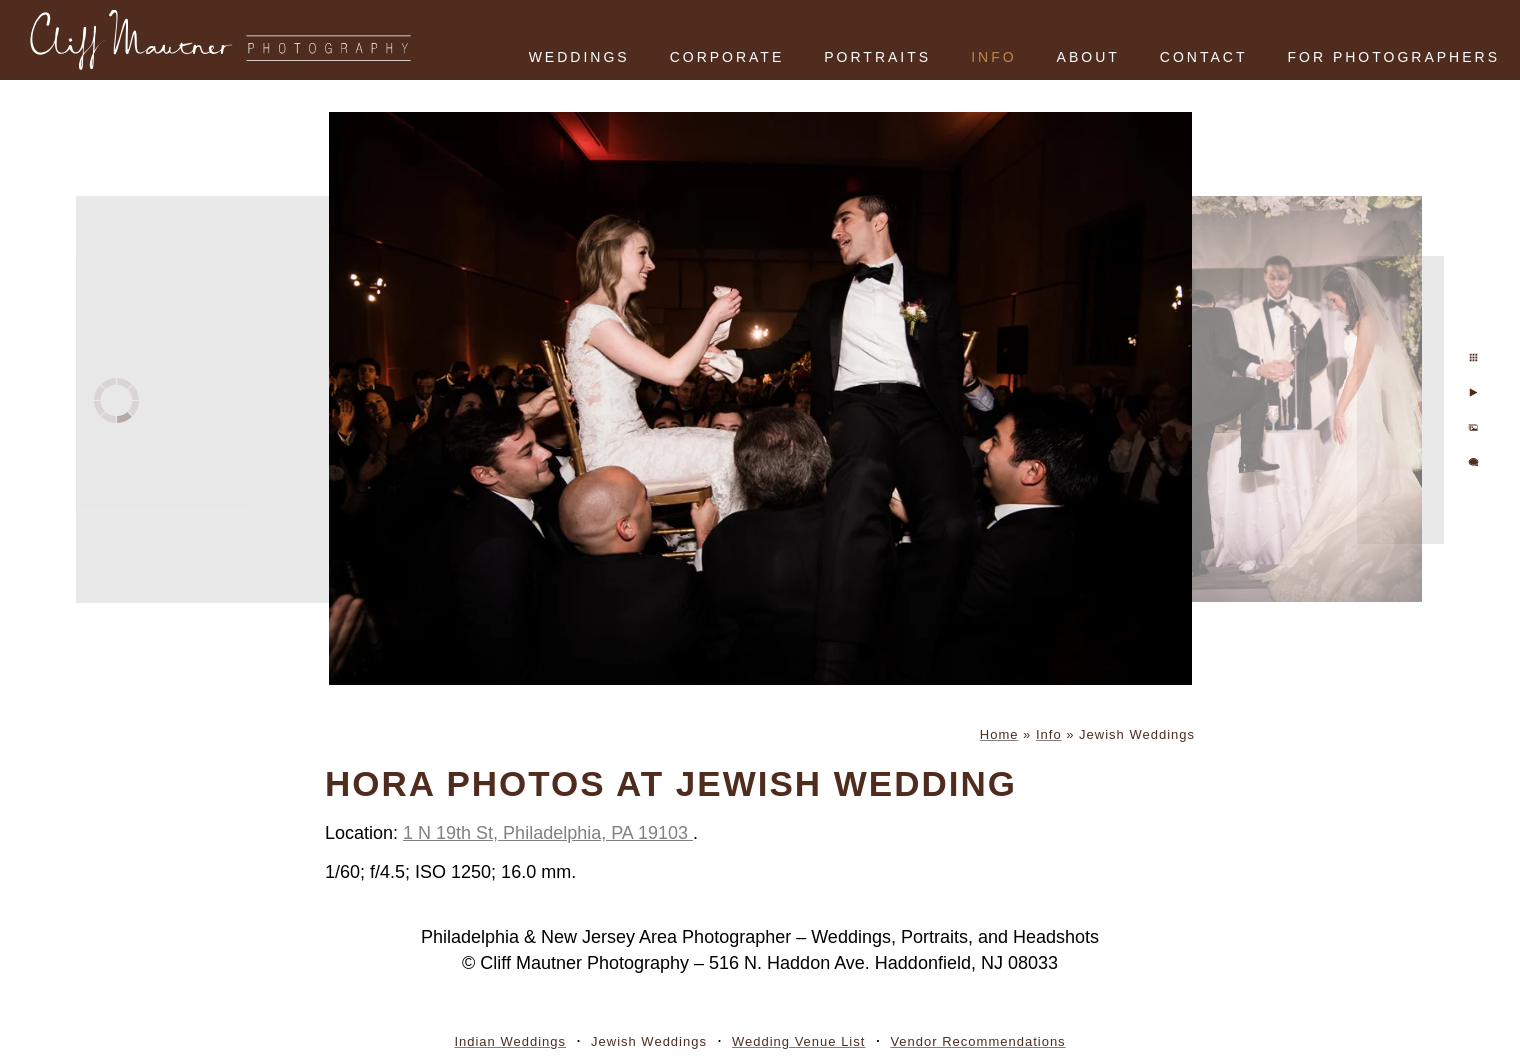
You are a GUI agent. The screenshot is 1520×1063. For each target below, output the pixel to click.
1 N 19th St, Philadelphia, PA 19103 (548, 833)
